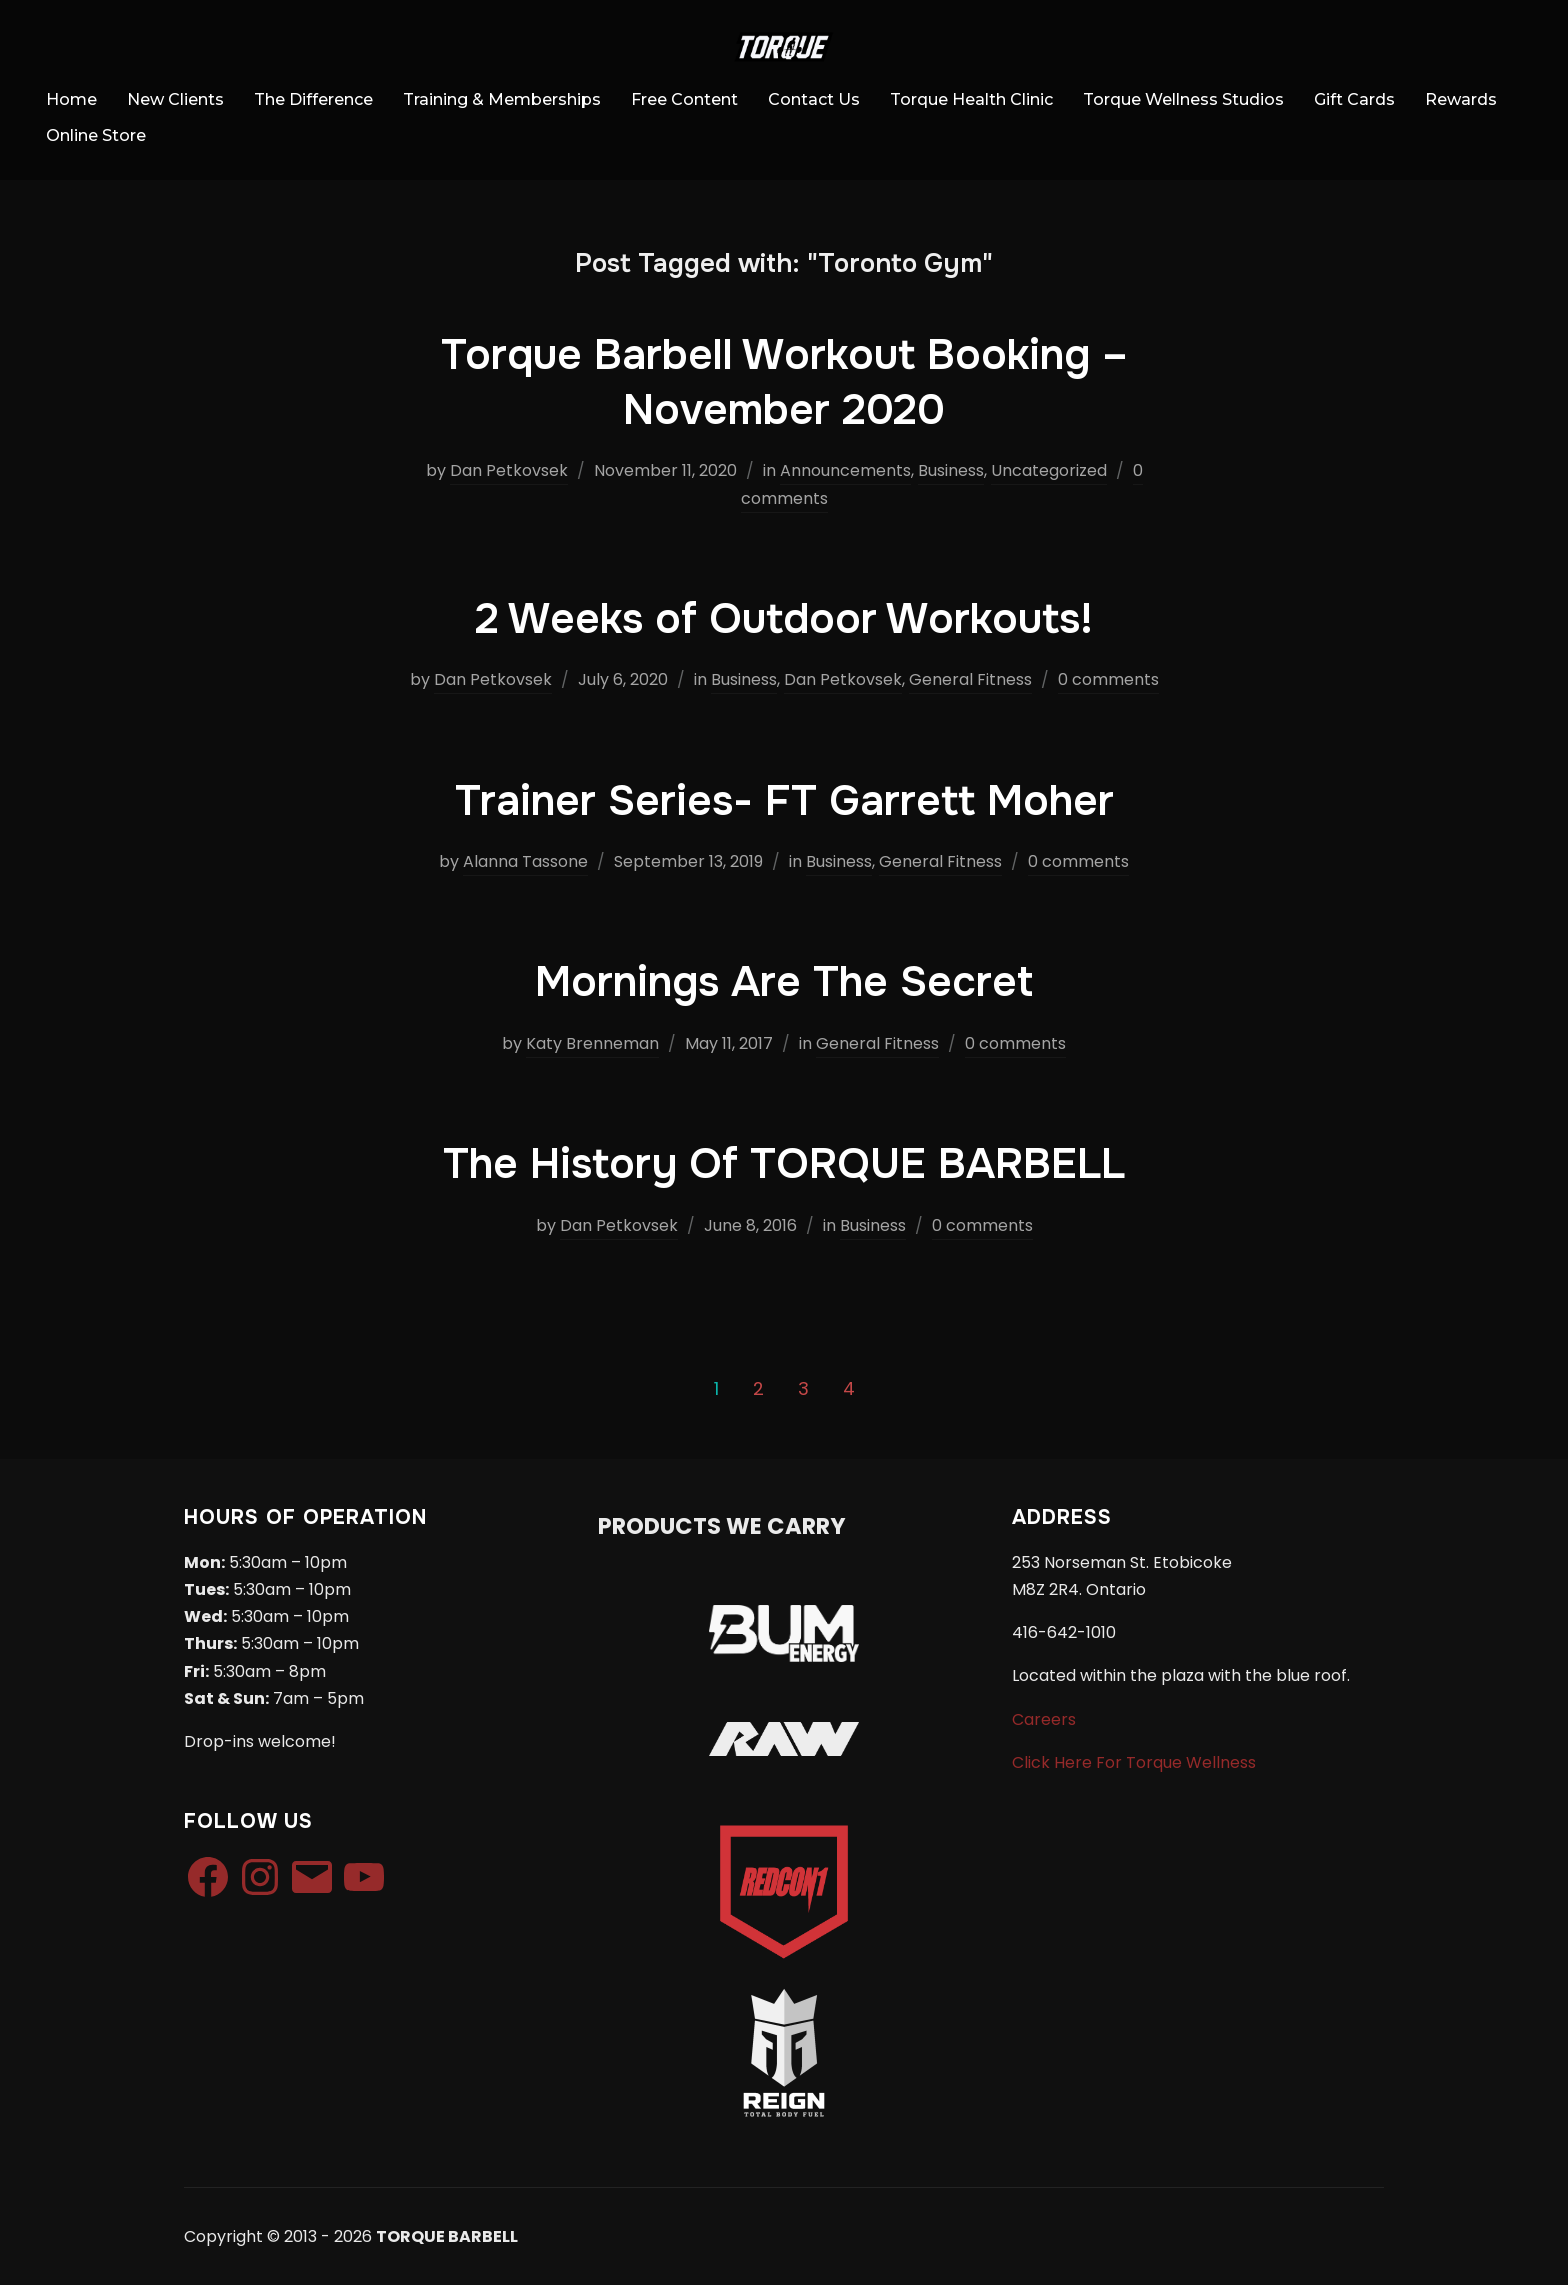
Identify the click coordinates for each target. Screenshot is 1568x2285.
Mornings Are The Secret (784, 982)
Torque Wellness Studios (1183, 99)
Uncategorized (1049, 470)
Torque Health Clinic (971, 99)
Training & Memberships (502, 99)
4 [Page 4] (849, 1388)
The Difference (313, 99)
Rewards (1461, 99)
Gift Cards (1354, 99)
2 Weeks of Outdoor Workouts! (784, 619)
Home (71, 99)
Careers (1044, 1719)
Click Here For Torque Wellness (1134, 1762)
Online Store (96, 135)
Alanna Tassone (525, 861)
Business (951, 470)
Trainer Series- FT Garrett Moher (784, 801)
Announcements (845, 470)
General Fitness (970, 679)
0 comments (1108, 679)
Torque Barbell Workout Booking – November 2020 (784, 382)
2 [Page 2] (758, 1388)
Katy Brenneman (592, 1043)
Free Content (684, 99)
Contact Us (814, 99)
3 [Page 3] (803, 1388)
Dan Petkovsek (509, 470)
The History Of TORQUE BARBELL (784, 1164)
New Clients (175, 99)
